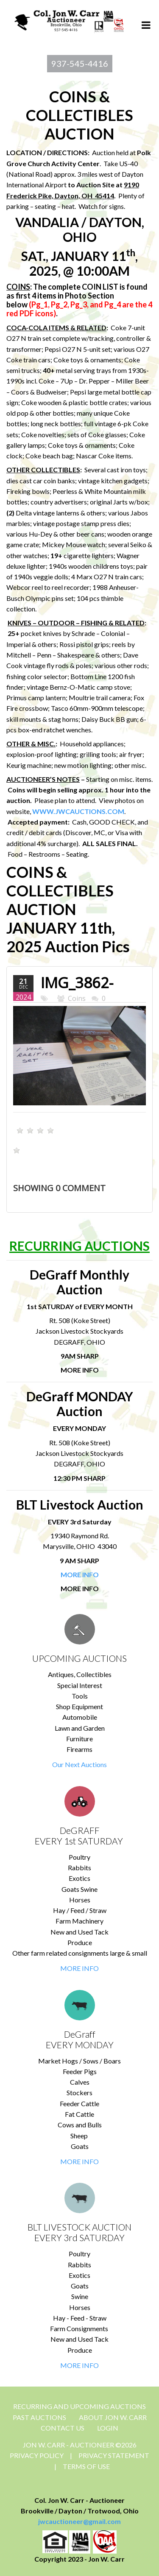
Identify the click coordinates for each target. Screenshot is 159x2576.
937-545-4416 (79, 63)
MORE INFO (79, 1968)
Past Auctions (39, 2417)
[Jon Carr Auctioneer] (68, 20)
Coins (77, 998)
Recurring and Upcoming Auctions (79, 2406)
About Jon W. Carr (113, 2417)
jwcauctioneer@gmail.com (79, 2521)
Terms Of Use (86, 2466)
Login (107, 2428)
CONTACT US (62, 2428)
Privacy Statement (113, 2455)
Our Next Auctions (79, 1764)
